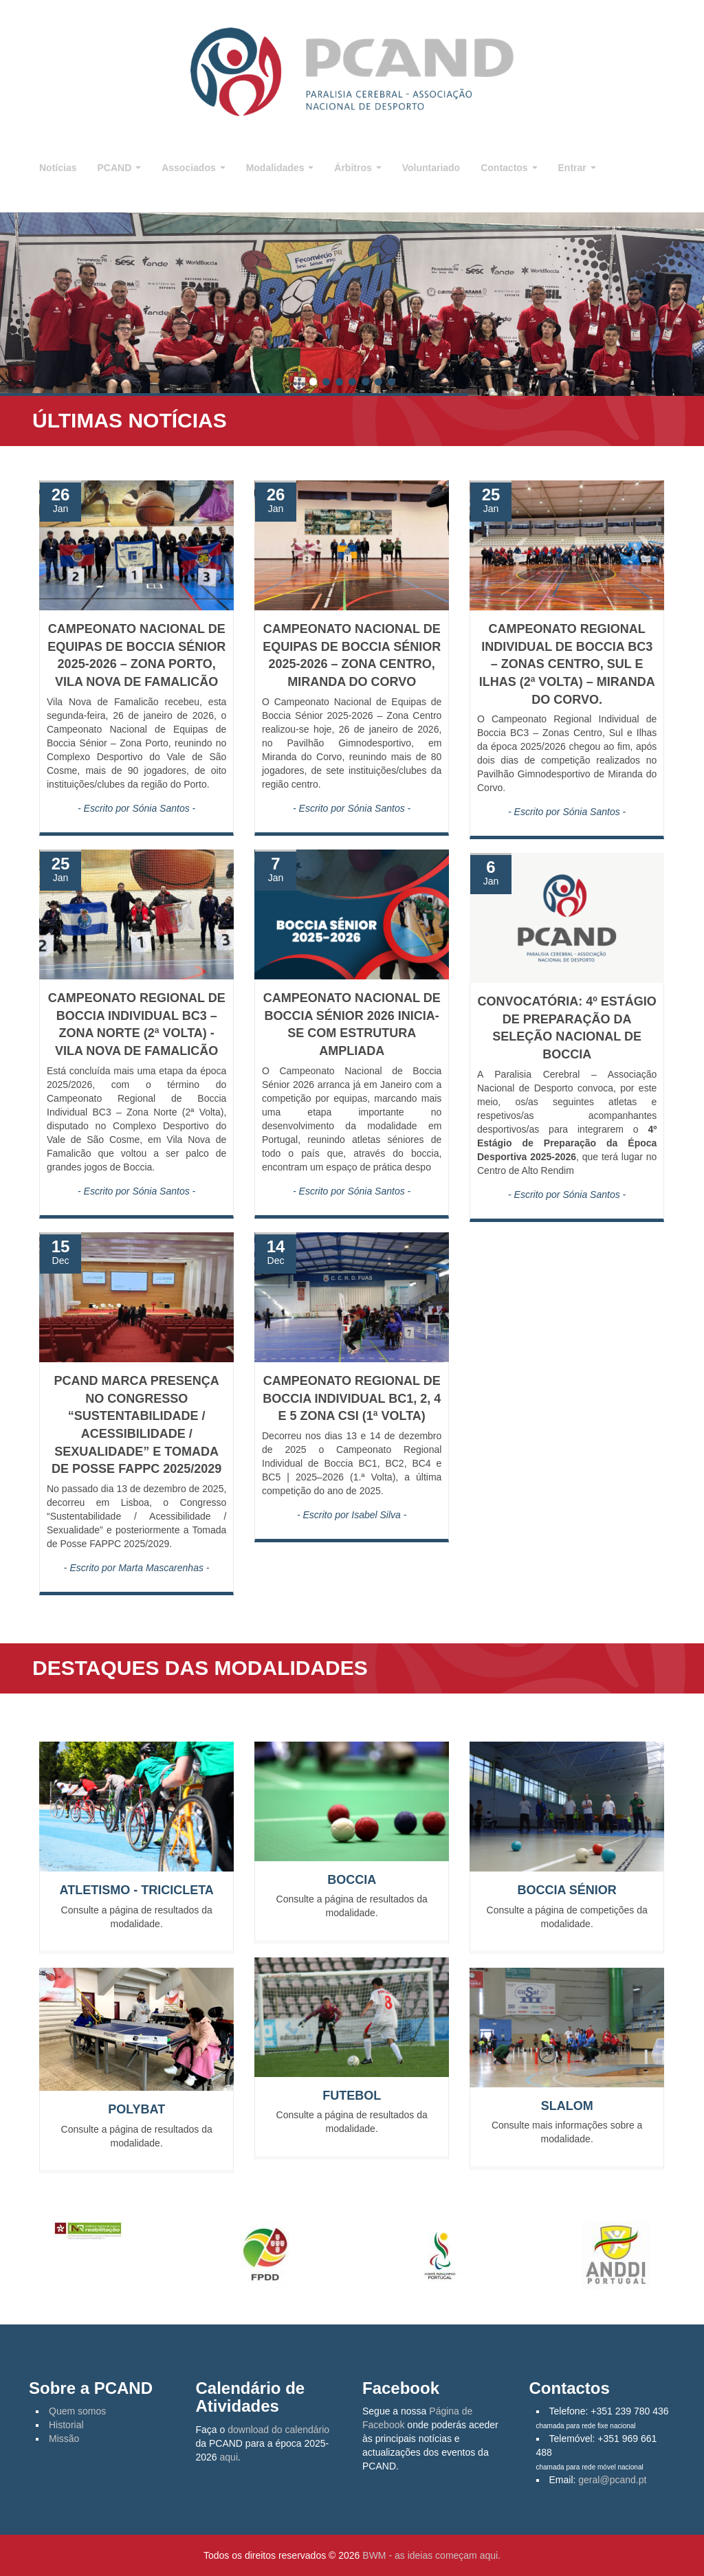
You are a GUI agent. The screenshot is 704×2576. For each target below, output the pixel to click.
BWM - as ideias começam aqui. (431, 2555)
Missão (64, 2438)
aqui (229, 2457)
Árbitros (357, 167)
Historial (66, 2424)
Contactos (509, 167)
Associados (193, 167)
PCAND (119, 167)
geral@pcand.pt (612, 2479)
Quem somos (77, 2411)
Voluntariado (431, 167)
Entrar (577, 167)
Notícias (57, 167)
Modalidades (280, 167)
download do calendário (278, 2429)
